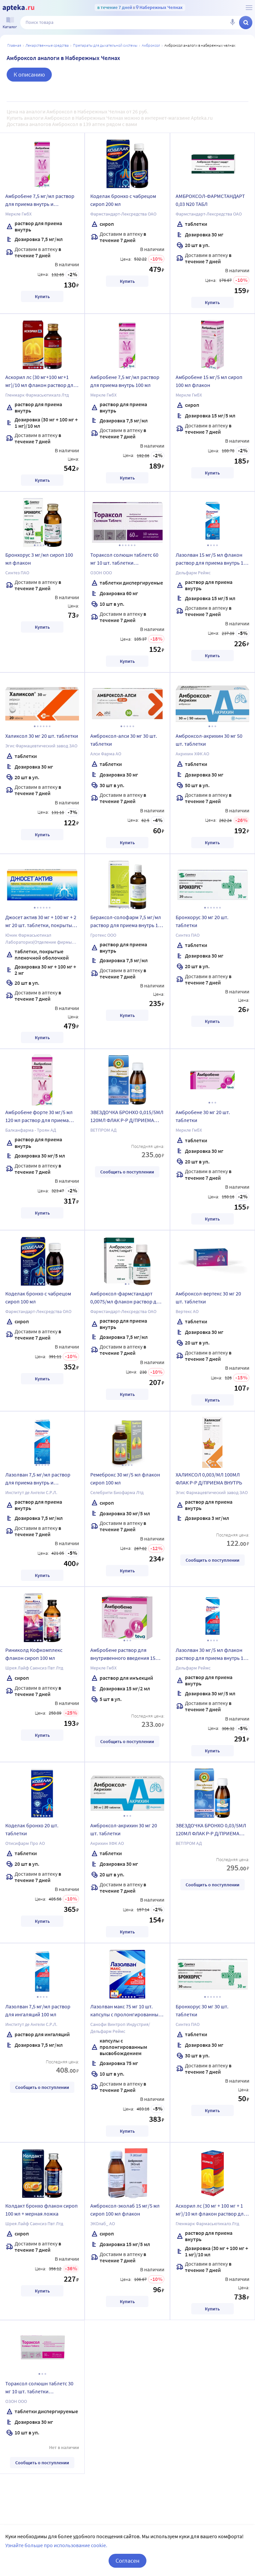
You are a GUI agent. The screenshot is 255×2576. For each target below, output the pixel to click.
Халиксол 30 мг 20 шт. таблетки (41, 735)
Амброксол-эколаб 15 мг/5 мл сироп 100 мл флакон (125, 2209)
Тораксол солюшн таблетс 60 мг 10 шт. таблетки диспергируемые (124, 559)
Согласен (127, 2560)
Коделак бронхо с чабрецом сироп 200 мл (123, 200)
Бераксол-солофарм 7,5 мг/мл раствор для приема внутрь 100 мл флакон (126, 922)
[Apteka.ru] (18, 8)
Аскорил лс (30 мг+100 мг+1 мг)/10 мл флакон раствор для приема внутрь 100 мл (40, 382)
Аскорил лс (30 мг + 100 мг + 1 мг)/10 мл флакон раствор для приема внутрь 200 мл (211, 2210)
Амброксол (151, 45)
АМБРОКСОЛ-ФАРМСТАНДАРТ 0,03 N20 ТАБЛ (210, 200)
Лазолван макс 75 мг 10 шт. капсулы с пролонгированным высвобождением (126, 2011)
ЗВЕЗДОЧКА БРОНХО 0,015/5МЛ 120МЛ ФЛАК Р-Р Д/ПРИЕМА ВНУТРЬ (126, 1117)
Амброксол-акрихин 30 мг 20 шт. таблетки (123, 1829)
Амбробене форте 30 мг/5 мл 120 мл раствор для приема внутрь (39, 1117)
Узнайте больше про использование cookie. (56, 2545)
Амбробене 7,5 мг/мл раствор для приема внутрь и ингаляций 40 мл (39, 201)
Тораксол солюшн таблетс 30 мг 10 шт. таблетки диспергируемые (39, 2388)
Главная (14, 45)
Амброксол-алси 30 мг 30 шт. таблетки (123, 739)
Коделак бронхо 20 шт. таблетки (31, 1829)
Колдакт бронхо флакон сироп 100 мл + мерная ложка (41, 2209)
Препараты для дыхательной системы (105, 45)
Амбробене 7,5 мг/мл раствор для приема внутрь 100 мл (124, 381)
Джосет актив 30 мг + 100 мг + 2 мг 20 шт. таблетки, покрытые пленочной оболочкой (40, 922)
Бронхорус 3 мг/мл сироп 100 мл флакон (39, 558)
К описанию (29, 74)
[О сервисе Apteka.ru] (249, 7)
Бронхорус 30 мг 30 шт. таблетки (202, 2010)
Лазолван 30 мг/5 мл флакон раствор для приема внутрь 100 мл (212, 1655)
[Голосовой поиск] (232, 22)
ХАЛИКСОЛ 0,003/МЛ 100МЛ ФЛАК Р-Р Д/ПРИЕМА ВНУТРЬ (209, 1478)
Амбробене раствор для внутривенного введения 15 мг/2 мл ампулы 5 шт (122, 1655)
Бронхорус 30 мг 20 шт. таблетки (202, 921)
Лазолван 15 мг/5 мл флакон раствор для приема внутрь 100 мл (212, 559)
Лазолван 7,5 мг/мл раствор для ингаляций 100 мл (37, 2010)
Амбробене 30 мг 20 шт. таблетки (203, 1116)
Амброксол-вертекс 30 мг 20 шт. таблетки (208, 1297)
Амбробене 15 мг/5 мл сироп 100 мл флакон (209, 381)
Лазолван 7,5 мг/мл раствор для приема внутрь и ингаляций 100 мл (37, 1479)
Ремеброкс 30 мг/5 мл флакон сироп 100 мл (125, 1478)
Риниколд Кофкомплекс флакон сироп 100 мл (33, 1654)
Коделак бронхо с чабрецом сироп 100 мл (38, 1297)
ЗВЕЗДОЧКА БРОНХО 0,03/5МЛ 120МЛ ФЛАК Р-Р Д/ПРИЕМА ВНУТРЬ (211, 1830)
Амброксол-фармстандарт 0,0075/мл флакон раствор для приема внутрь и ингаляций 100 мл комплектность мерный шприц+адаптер (127, 1298)
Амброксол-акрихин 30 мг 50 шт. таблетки (209, 739)
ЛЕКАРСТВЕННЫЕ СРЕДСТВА (47, 45)
